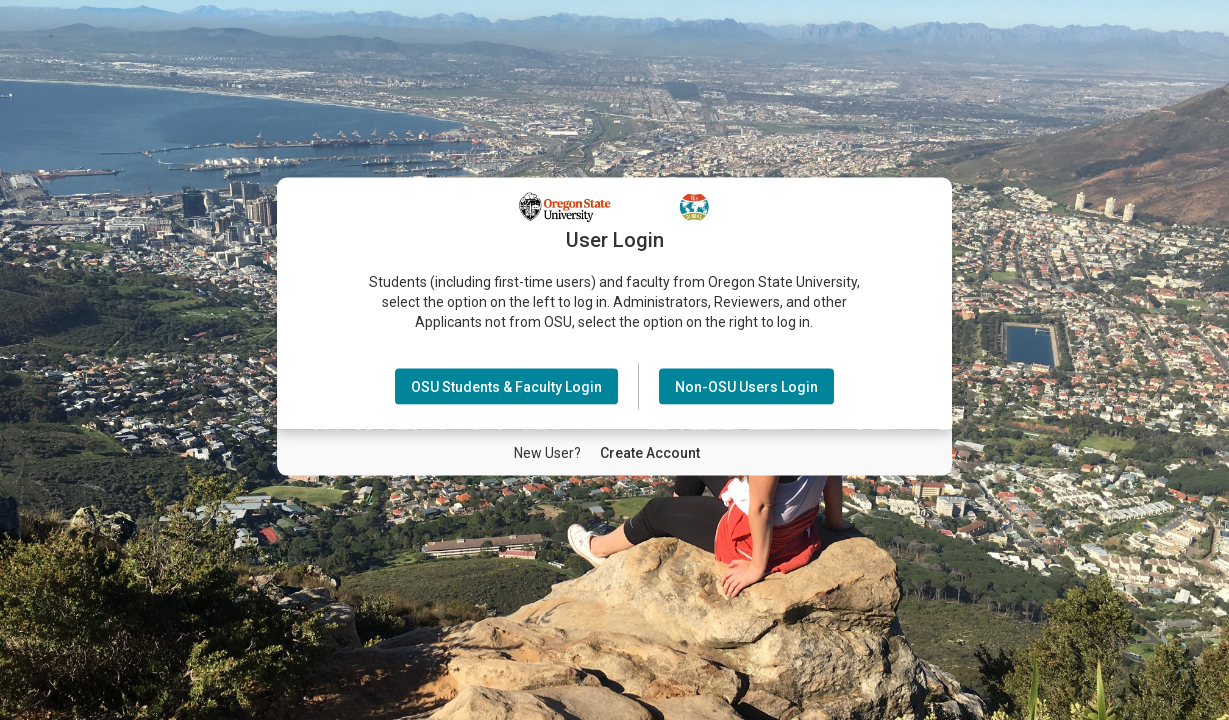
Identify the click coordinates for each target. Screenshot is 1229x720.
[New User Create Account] (650, 452)
